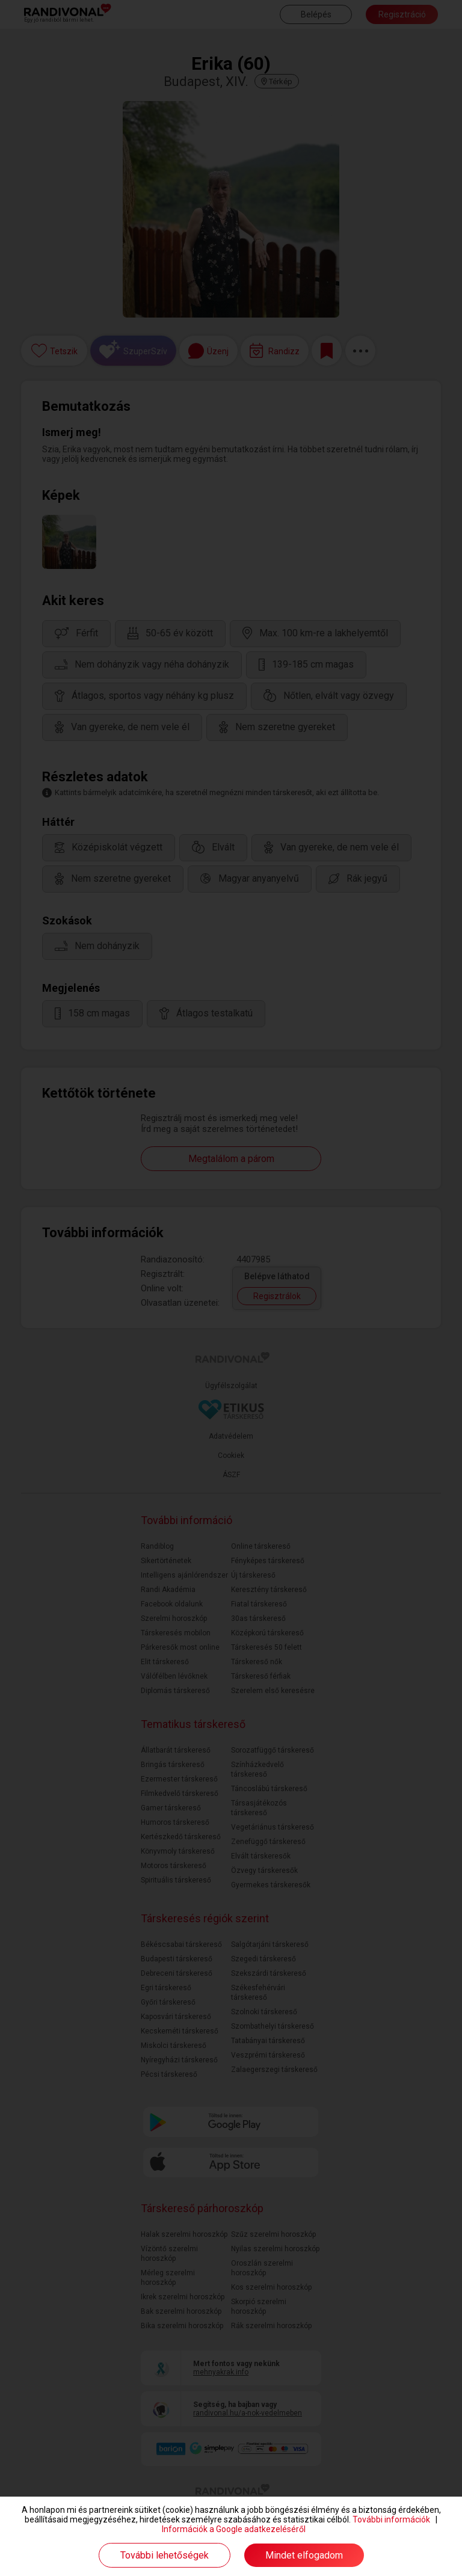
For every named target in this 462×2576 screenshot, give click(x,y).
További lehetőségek (164, 2555)
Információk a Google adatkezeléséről (234, 2529)
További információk (391, 2519)
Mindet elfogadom (304, 2555)
